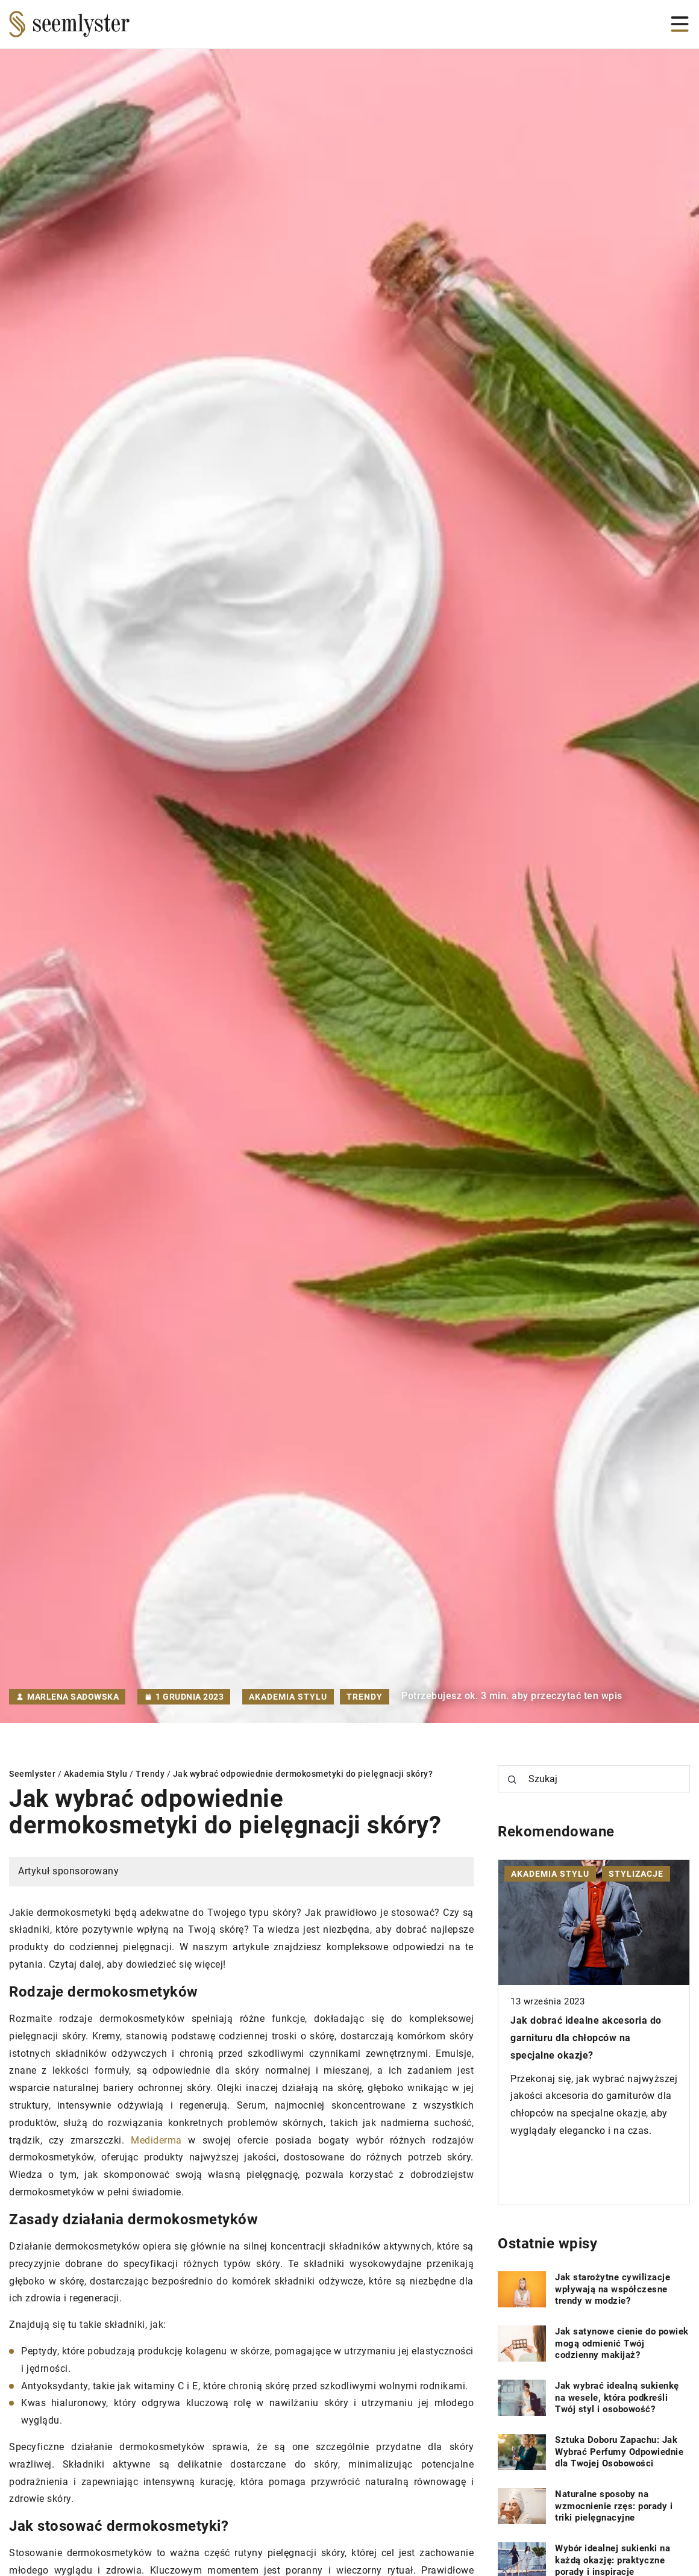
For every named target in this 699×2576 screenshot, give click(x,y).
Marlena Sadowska (73, 1696)
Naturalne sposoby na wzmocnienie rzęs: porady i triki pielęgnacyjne (613, 2506)
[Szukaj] (512, 1779)
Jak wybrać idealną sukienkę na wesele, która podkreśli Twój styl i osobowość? (617, 2397)
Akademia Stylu (288, 1696)
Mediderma (156, 2140)
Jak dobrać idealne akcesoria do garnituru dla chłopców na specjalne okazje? (586, 2038)
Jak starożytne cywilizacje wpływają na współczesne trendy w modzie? (612, 2289)
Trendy (364, 1696)
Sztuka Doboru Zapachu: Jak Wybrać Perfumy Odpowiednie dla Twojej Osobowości (619, 2451)
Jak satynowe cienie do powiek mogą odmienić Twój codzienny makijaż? (622, 2343)
